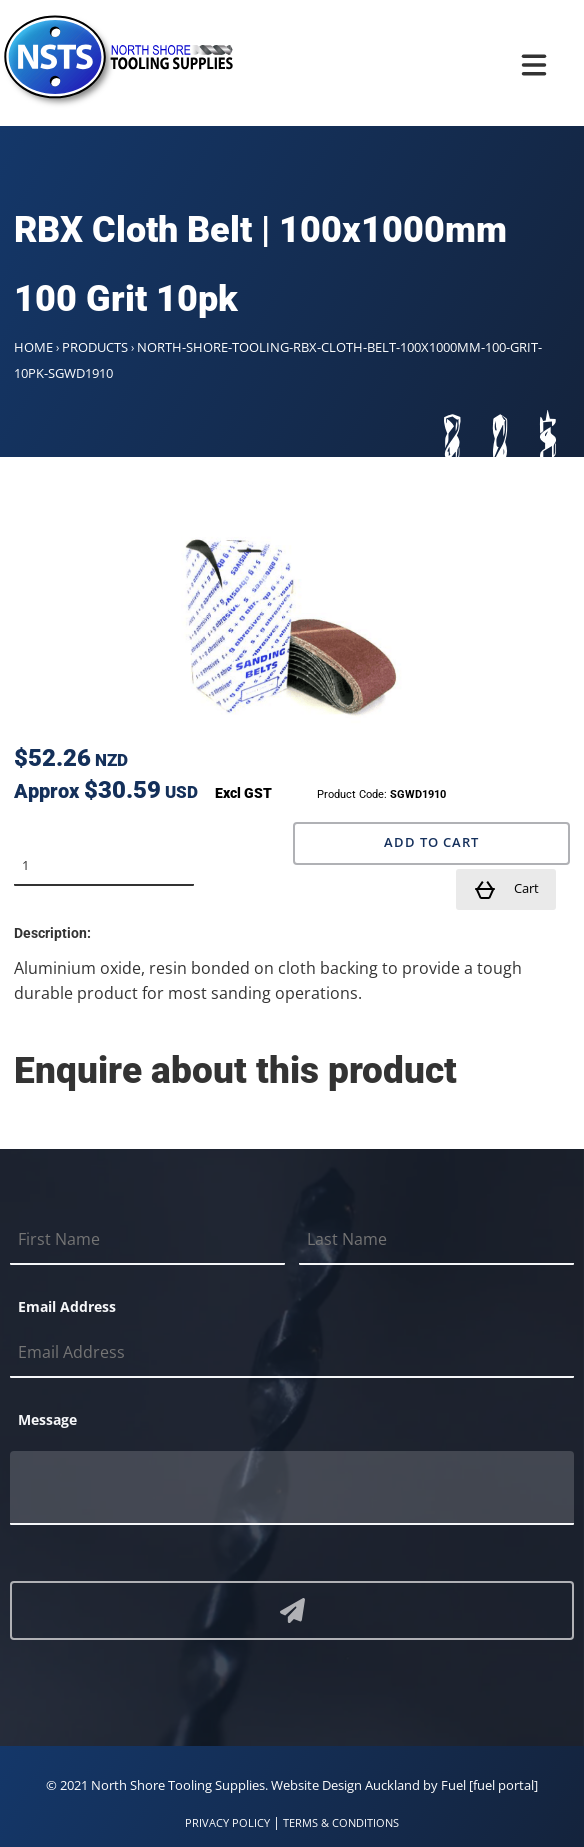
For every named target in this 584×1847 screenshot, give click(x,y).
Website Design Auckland (345, 1785)
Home (33, 347)
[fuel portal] (503, 1785)
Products (95, 347)
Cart (506, 890)
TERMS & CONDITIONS (341, 1822)
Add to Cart (431, 842)
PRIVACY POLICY (227, 1822)
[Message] (292, 1488)
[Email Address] (292, 1353)
